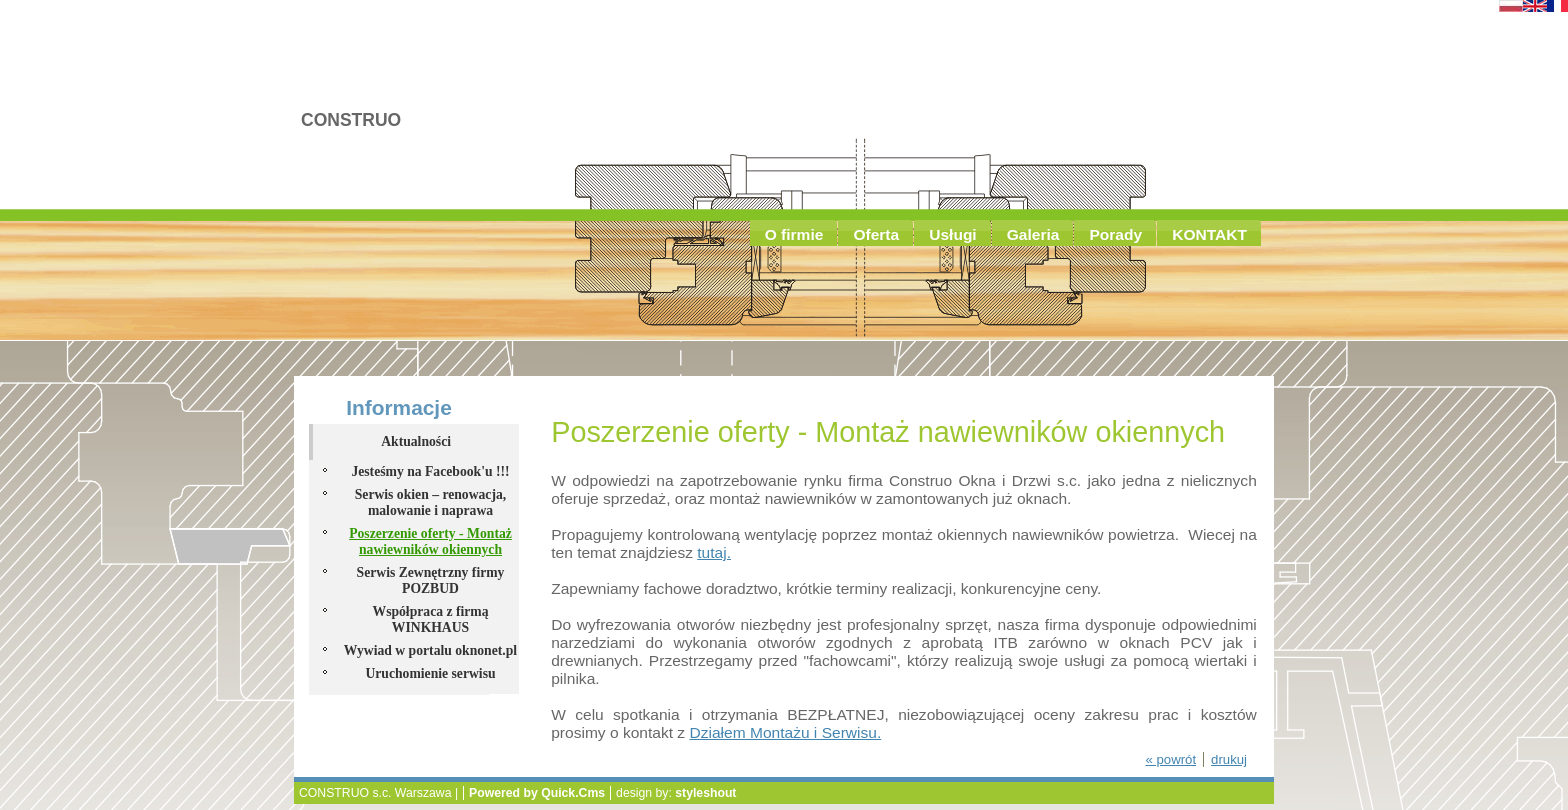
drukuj (1229, 759)
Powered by (537, 793)
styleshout (705, 793)
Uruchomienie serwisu (430, 673)
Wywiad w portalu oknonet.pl (430, 650)
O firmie (794, 234)
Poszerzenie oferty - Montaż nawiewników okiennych (430, 541)
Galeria (1033, 234)
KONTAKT (1209, 234)
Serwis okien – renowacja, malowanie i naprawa (430, 502)
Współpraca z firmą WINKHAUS (430, 619)
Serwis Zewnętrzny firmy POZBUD (431, 580)
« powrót (1170, 759)
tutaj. (714, 552)
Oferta (876, 234)
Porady (1115, 234)
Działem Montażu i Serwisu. (785, 732)
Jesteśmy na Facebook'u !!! (430, 471)
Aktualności (341, 193)
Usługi (953, 234)
